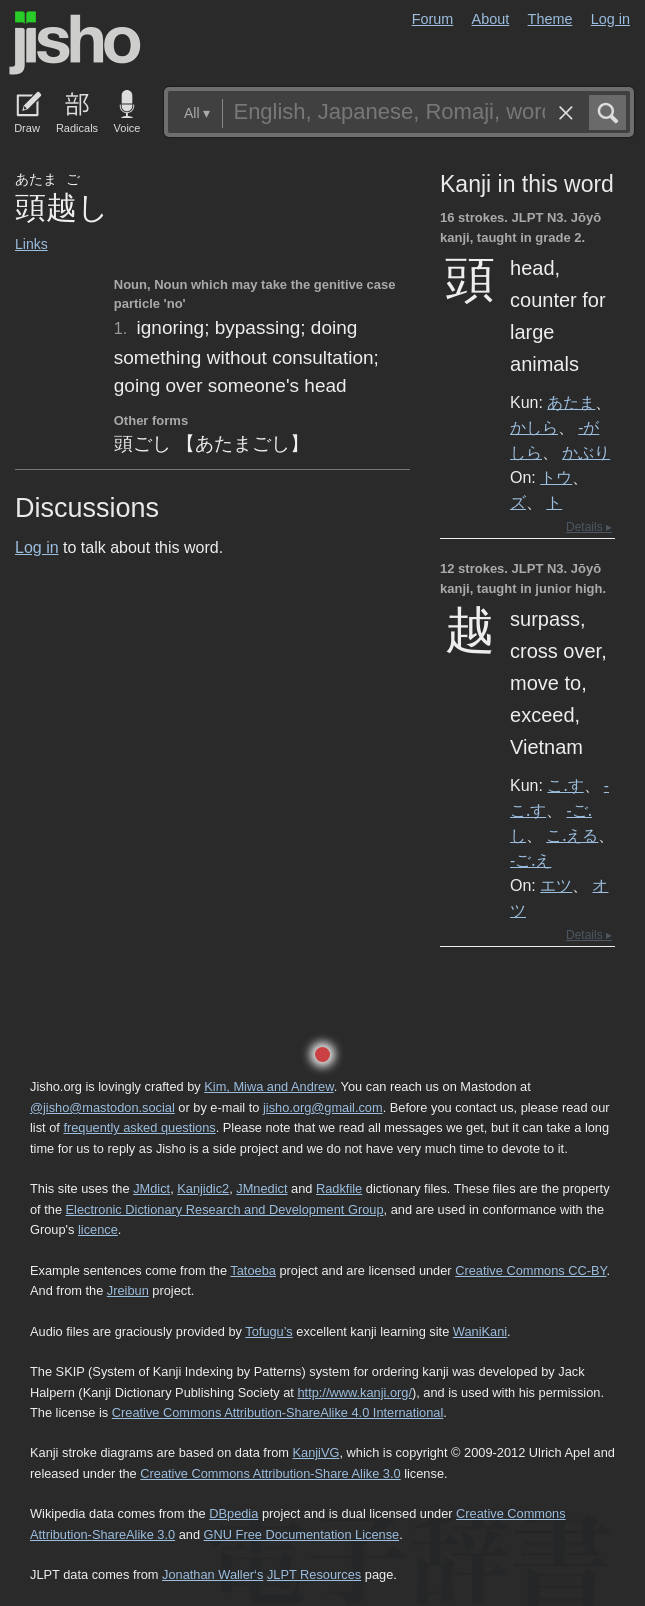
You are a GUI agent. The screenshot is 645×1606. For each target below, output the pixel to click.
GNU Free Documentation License (302, 1534)
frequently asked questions (139, 1127)
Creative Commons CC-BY (530, 1270)
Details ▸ (589, 527)
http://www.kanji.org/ (354, 1392)
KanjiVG (315, 1452)
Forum (433, 19)
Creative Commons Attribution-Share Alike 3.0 (270, 1473)
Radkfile (339, 1188)
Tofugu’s (268, 1331)
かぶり (586, 452)
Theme (550, 19)
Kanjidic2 (203, 1188)
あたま (571, 402)
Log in (610, 19)
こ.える (572, 835)
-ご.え (530, 860)
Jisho (75, 43)
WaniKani (480, 1331)
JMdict (151, 1188)
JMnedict (261, 1188)
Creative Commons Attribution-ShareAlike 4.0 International (277, 1412)
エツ (556, 885)
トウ (556, 477)
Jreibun (128, 1290)
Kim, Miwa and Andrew (268, 1086)
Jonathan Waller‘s (212, 1574)
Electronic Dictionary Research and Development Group (225, 1209)
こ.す (565, 785)
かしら (534, 427)
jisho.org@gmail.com (323, 1107)
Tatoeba (253, 1270)
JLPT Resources (314, 1574)
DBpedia (233, 1513)
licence (98, 1229)
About (491, 19)
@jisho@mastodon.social (102, 1107)
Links (31, 244)
